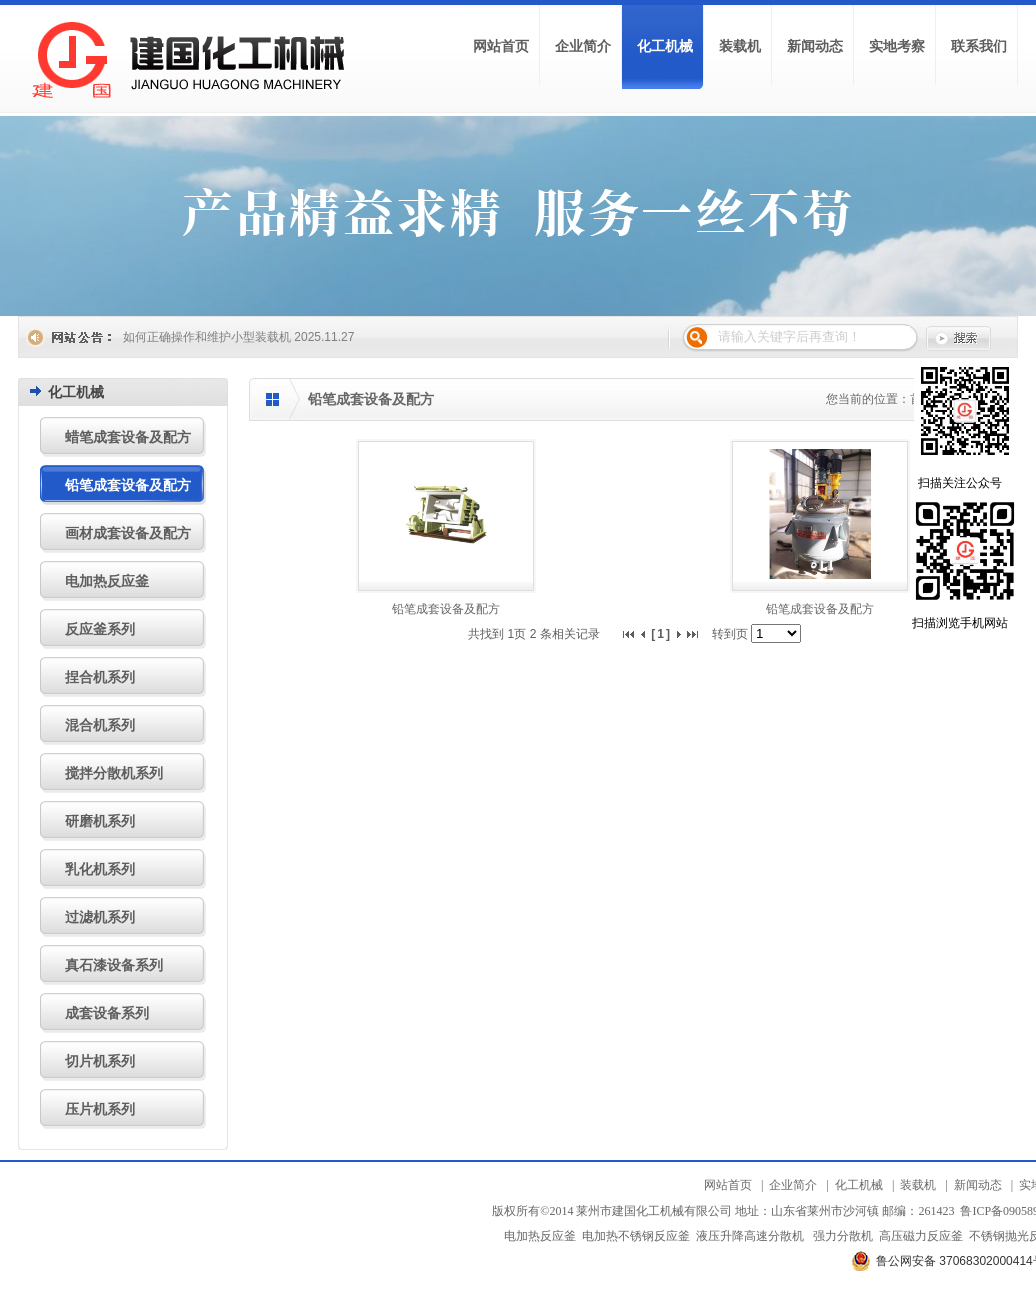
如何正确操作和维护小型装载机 (207, 337)
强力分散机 (843, 1236)
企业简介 (793, 1185)
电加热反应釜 (540, 1236)
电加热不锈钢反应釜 (636, 1236)
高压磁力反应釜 (921, 1236)
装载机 (918, 1185)
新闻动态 (978, 1185)
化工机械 (859, 1185)
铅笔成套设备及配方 (446, 609)
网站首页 (728, 1185)
